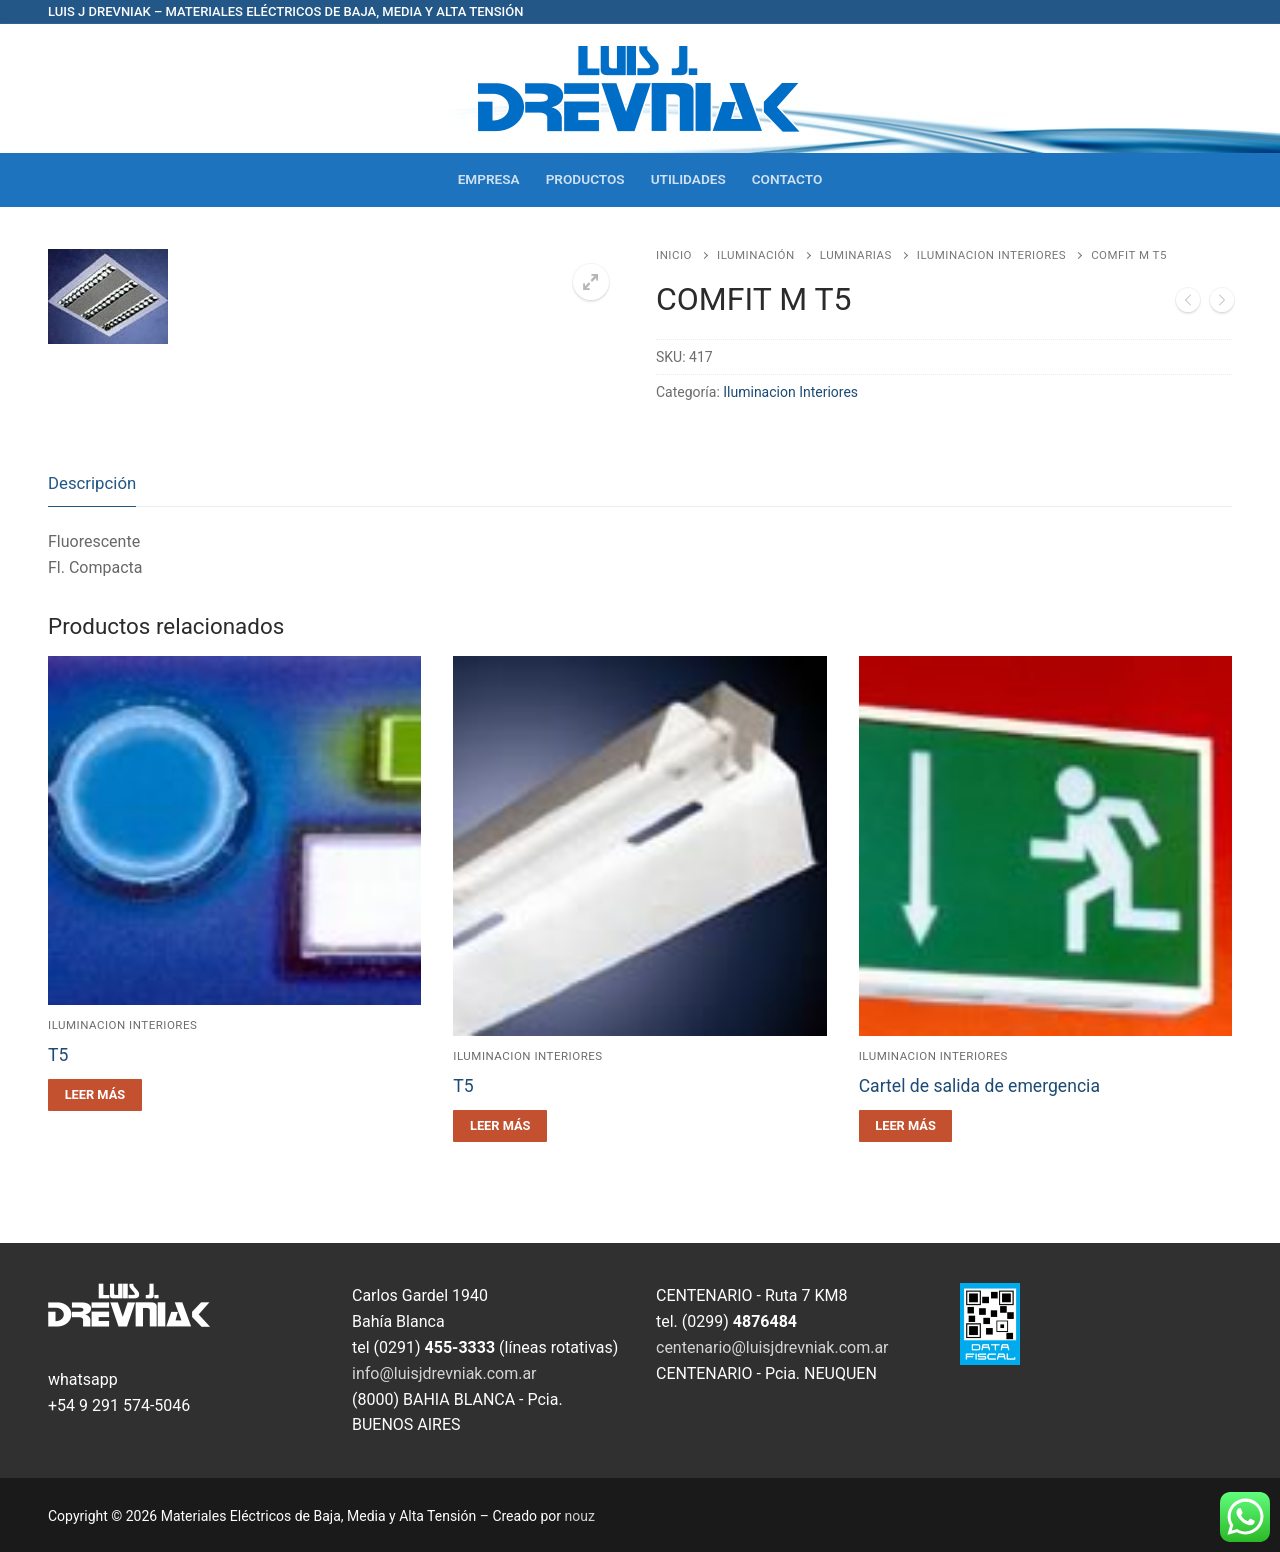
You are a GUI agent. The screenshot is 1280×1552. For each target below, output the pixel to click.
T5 (58, 1055)
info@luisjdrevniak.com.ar (444, 1373)
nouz (580, 1516)
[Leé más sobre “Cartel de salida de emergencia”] (906, 1126)
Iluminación (756, 255)
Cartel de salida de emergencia (979, 1086)
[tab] (92, 484)
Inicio (674, 255)
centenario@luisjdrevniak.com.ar (772, 1347)
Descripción (92, 483)
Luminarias (856, 255)
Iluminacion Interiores (991, 255)
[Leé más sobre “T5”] (95, 1095)
